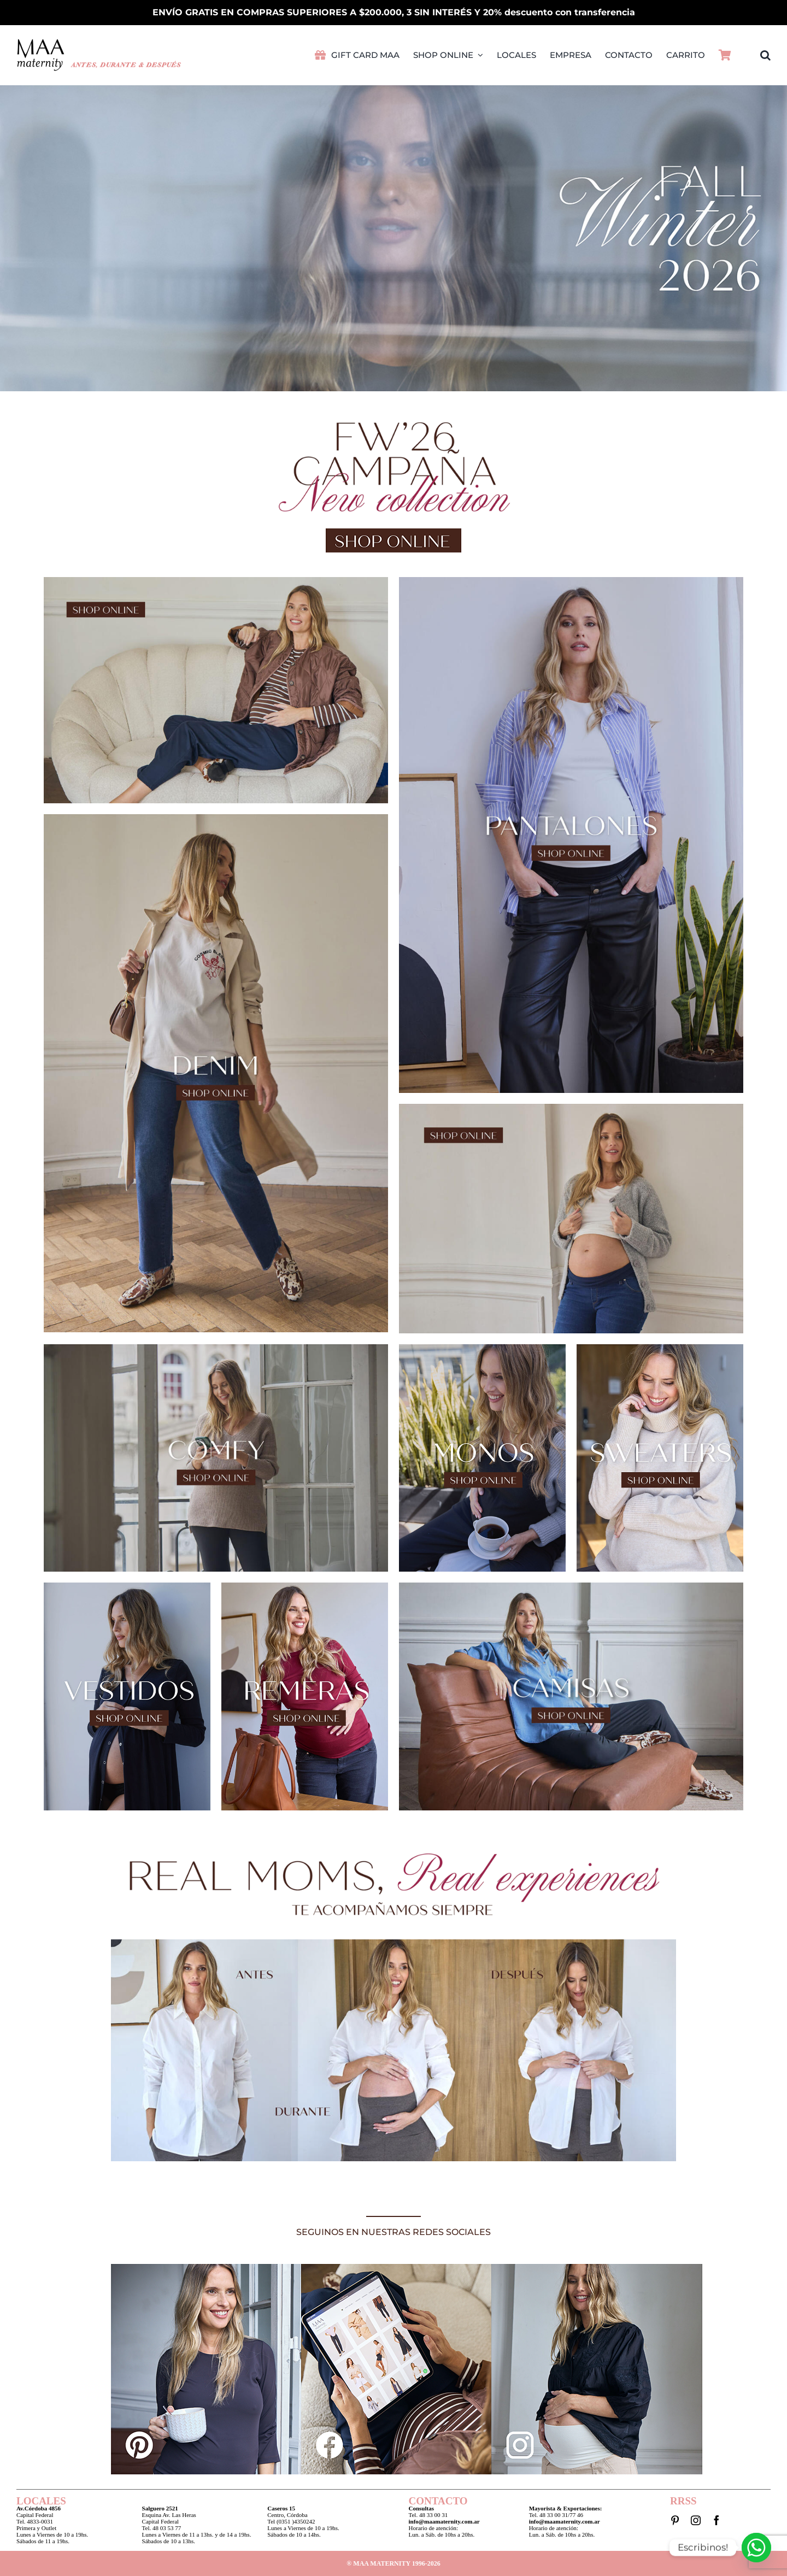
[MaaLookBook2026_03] (571, 580)
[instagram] (696, 2520)
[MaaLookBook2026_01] (216, 580)
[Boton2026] (393, 531)
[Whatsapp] (756, 2547)
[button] (765, 55)
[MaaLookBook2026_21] (571, 1585)
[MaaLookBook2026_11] (216, 1347)
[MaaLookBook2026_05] (216, 817)
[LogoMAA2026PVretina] (99, 42)
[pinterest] (675, 2520)
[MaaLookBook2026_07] (571, 1107)
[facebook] (716, 2520)
